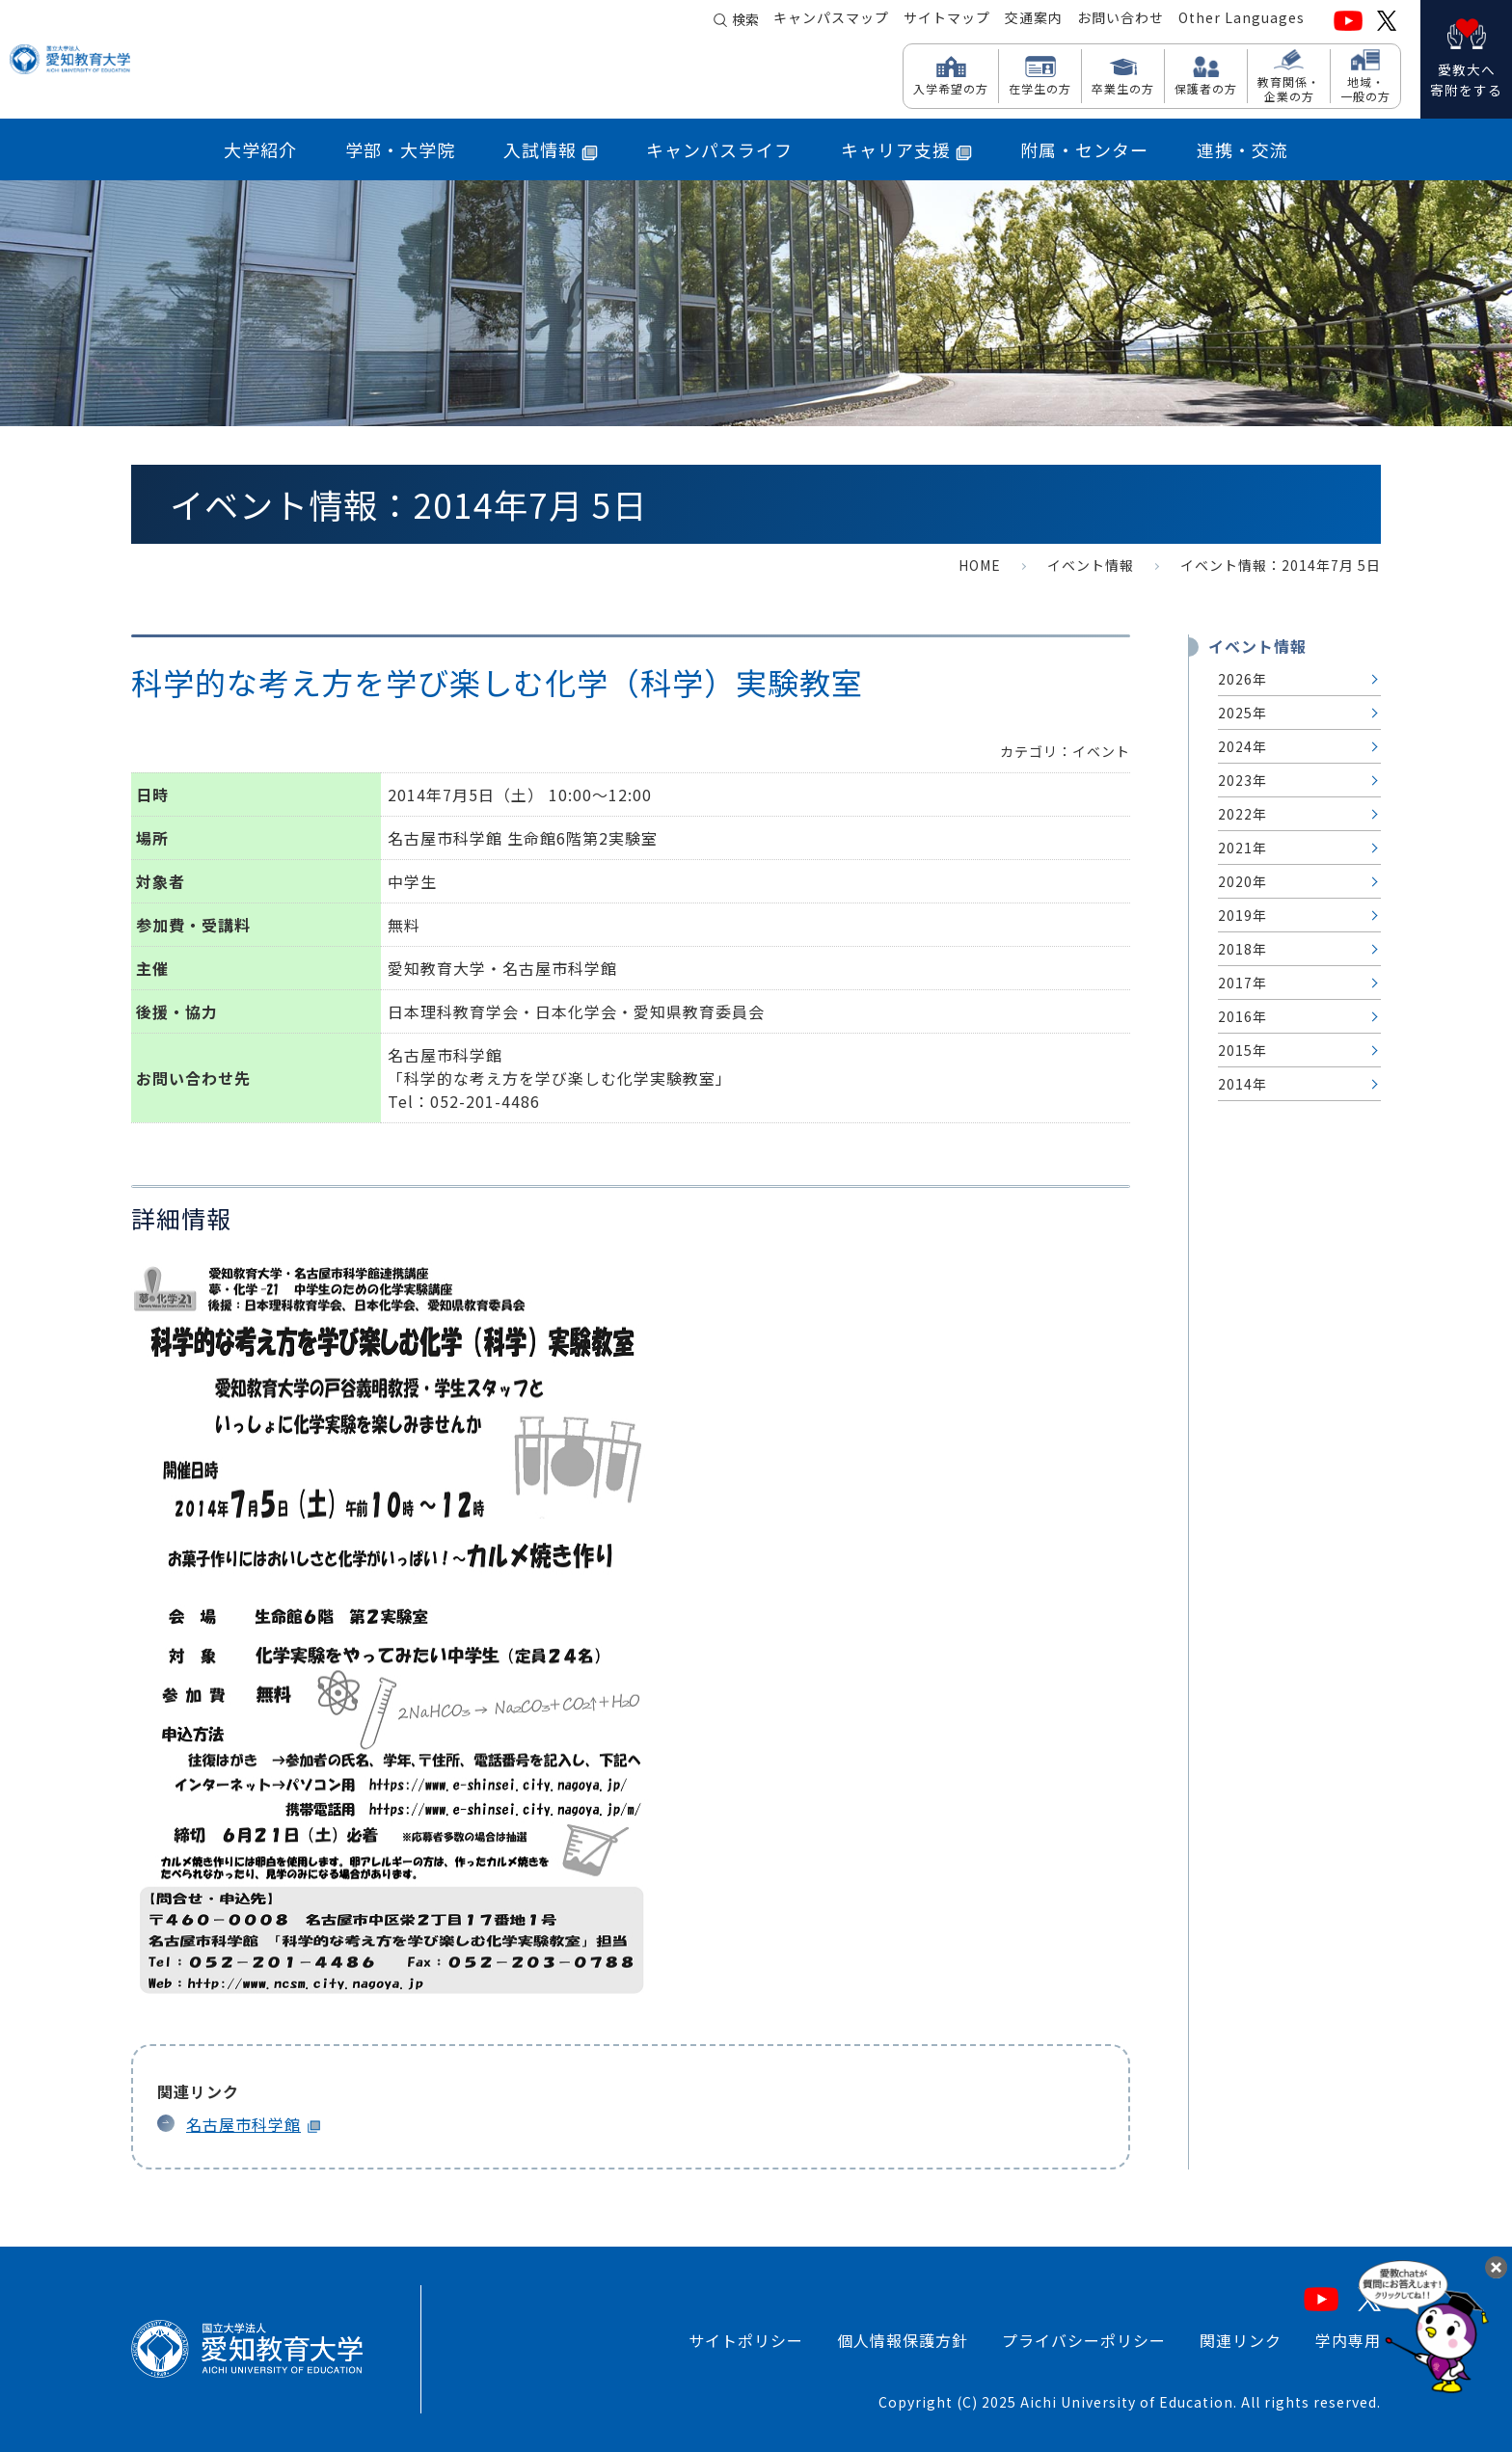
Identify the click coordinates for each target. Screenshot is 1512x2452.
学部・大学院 (400, 149)
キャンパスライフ (719, 149)
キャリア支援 (906, 149)
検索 (745, 21)
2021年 (1242, 847)
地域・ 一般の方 (1365, 88)
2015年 (1242, 1050)
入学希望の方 (950, 87)
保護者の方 (1205, 87)
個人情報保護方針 (902, 2340)
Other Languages (1241, 20)
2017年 (1242, 982)
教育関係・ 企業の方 (1288, 88)
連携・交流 (1242, 149)
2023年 (1242, 780)
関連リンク (1241, 2340)
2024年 (1242, 746)
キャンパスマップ (831, 20)
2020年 (1242, 881)
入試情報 (550, 149)
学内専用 (1348, 2340)
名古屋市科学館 (243, 2124)
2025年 (1242, 712)
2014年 (1242, 1083)
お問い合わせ (1120, 20)
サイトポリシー (745, 2340)
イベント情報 (1090, 565)
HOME (979, 565)
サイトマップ (947, 20)
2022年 (1242, 813)
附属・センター (1084, 149)
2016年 (1242, 1016)
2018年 (1242, 948)
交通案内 (1034, 20)
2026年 (1242, 678)
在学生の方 (1040, 87)
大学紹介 (260, 149)
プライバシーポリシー (1084, 2340)
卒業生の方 (1123, 87)
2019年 (1242, 915)
